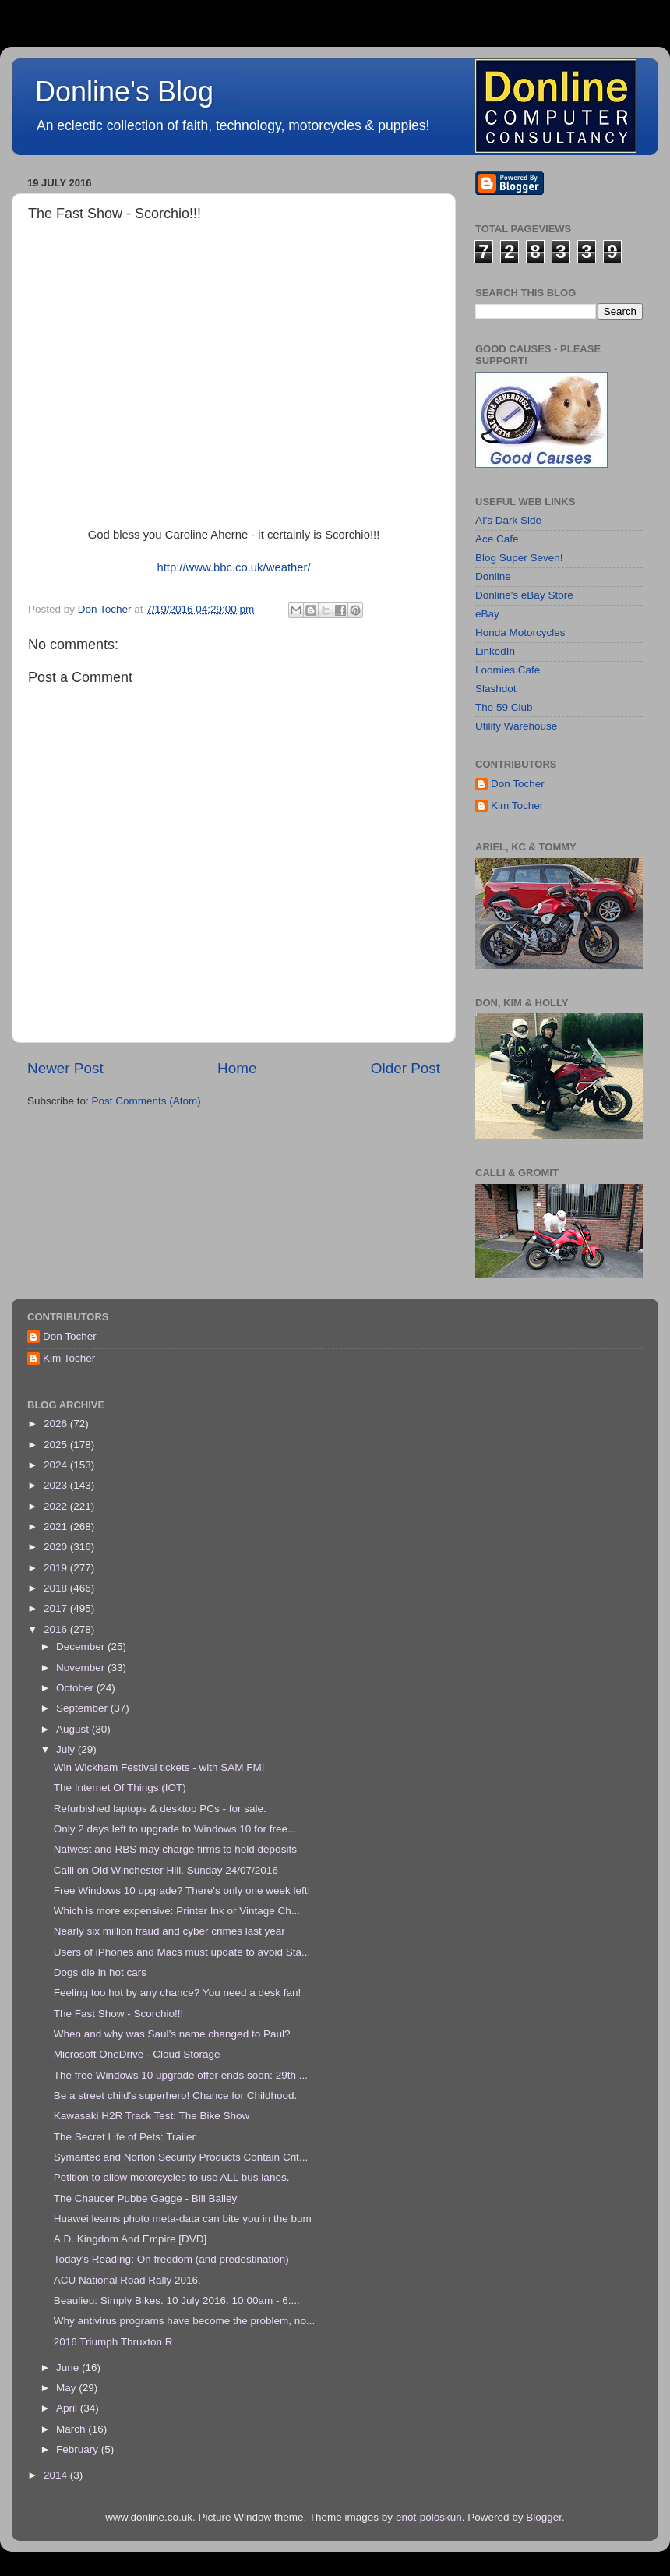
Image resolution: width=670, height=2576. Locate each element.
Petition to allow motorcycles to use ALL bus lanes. (172, 2177)
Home (236, 1068)
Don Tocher (518, 784)
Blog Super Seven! (519, 558)
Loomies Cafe (507, 670)
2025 (57, 1445)
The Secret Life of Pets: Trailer (125, 2137)
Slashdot (496, 688)
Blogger (544, 2517)
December (82, 1646)
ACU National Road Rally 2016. (127, 2280)
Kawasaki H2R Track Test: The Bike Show (152, 2116)
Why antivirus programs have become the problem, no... (184, 2321)
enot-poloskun (429, 2517)
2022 (57, 1506)
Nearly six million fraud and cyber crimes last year (169, 1931)
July (67, 1749)
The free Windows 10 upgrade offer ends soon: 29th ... (181, 2075)
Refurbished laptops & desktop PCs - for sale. (160, 1809)
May (67, 2388)
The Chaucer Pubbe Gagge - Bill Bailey (146, 2198)
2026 (57, 1423)
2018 (57, 1588)
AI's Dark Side (508, 520)
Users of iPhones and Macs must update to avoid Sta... (182, 1952)
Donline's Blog (124, 92)
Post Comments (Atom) (146, 1101)
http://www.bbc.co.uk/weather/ (233, 567)
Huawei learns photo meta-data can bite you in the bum (183, 2218)
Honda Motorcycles (520, 632)
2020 (57, 1547)
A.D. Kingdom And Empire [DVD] (130, 2239)
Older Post (405, 1068)
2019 (57, 1568)
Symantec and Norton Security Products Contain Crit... (181, 2157)
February (78, 2449)
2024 (57, 1465)
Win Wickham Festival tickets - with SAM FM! (159, 1767)
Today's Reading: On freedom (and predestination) (171, 2259)
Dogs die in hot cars (100, 1972)
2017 (57, 1608)
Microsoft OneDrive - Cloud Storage (137, 2054)
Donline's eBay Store (524, 595)
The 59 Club (504, 707)
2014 (57, 2475)
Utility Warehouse (516, 726)
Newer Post (65, 1068)
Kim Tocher (517, 805)
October (76, 1688)
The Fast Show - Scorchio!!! (119, 2013)
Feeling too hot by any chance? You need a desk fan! (178, 1992)
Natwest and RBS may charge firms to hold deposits (175, 1849)
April (68, 2408)
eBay (487, 614)
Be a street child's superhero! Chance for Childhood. (176, 2095)
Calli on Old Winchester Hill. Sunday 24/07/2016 (166, 1870)
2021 (57, 1526)
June (69, 2367)
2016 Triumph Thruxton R (113, 2342)
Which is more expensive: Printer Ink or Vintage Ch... (177, 1911)
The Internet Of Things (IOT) (120, 1787)
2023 (57, 1485)
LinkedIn (495, 651)
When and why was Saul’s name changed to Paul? (172, 2034)
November (82, 1667)
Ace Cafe (497, 539)
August (74, 1729)
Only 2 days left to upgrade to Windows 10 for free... (175, 1829)
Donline (493, 576)
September (83, 1708)
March (72, 2429)
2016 (57, 1629)
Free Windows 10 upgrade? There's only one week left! (182, 1890)
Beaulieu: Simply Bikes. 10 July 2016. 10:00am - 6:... (177, 2300)
